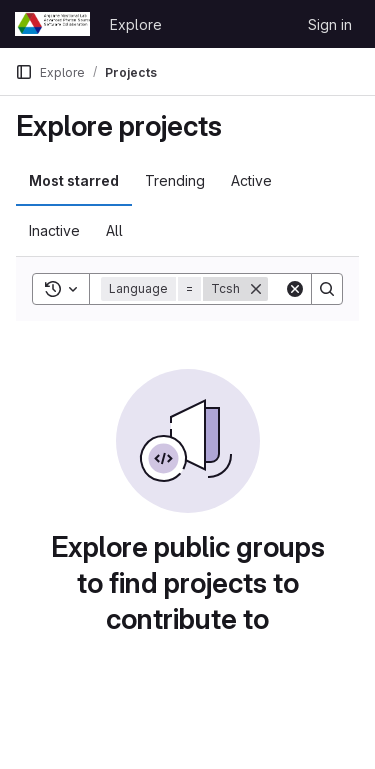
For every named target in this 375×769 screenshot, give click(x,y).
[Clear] (295, 289)
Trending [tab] (175, 180)
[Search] (327, 289)
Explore (136, 24)
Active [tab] (251, 180)
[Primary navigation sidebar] (24, 72)
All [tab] (114, 230)
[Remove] (256, 289)
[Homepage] (52, 24)
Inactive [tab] (54, 230)
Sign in (330, 24)
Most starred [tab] (74, 180)
